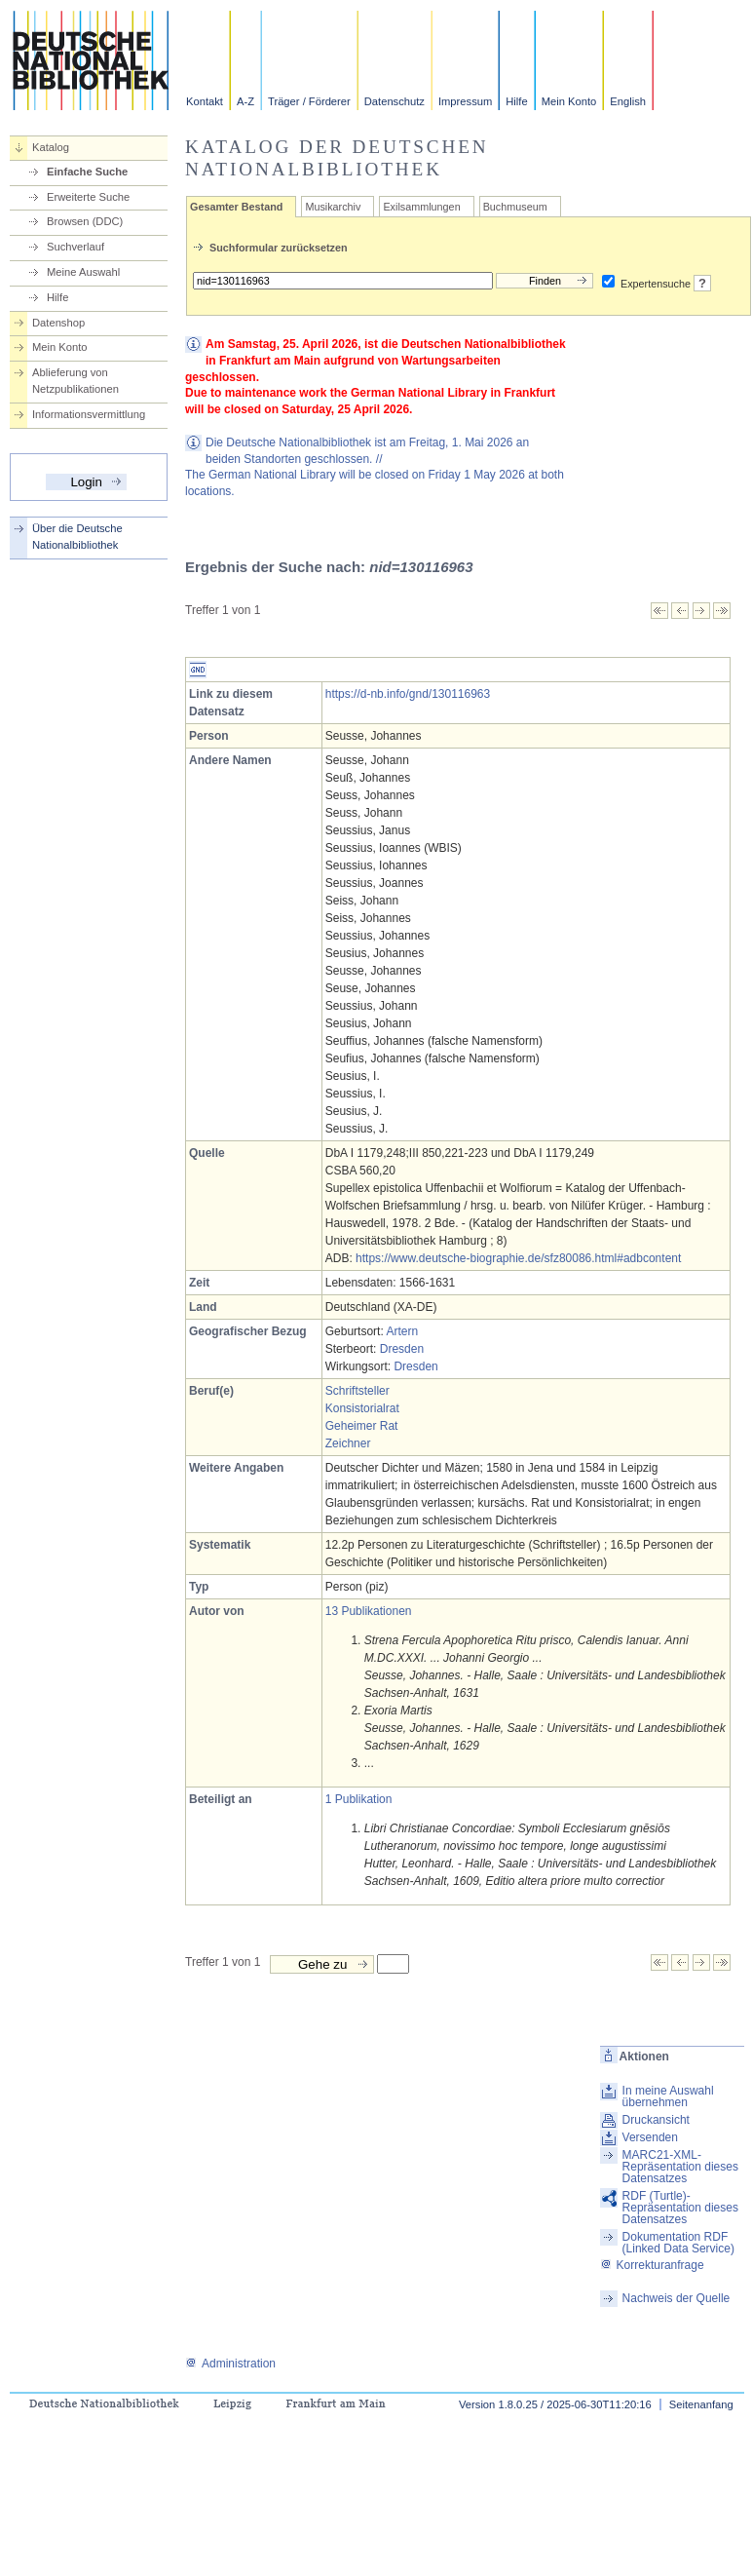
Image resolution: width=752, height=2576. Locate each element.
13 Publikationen (368, 1611)
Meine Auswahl (83, 272)
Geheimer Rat (361, 1426)
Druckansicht (656, 2120)
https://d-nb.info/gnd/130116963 (407, 694)
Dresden (402, 1349)
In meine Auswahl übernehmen (668, 2096)
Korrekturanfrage (652, 2265)
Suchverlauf (75, 246)
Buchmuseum (515, 206)
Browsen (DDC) (85, 221)
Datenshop (58, 322)
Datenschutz (394, 101)
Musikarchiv (332, 206)
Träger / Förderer (309, 101)
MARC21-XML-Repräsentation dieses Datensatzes (680, 2166)
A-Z (245, 101)
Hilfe (516, 101)
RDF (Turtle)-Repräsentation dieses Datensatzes (680, 2207)
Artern (402, 1331)
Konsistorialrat (362, 1408)
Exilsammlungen (421, 206)
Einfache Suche (87, 171)
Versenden (650, 2137)
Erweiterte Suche (88, 197)
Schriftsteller (357, 1391)
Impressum (465, 101)
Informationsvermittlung (88, 414)
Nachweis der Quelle (676, 2298)
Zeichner (348, 1443)
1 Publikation (359, 1799)
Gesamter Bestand (236, 206)
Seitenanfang (701, 2404)
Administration (230, 2363)
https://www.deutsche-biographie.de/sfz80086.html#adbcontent (518, 1258)
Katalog (50, 147)
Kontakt (204, 101)
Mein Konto (569, 101)
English (628, 101)
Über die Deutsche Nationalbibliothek (77, 536)
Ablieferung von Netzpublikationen (75, 380)
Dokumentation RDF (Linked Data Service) (678, 2242)
